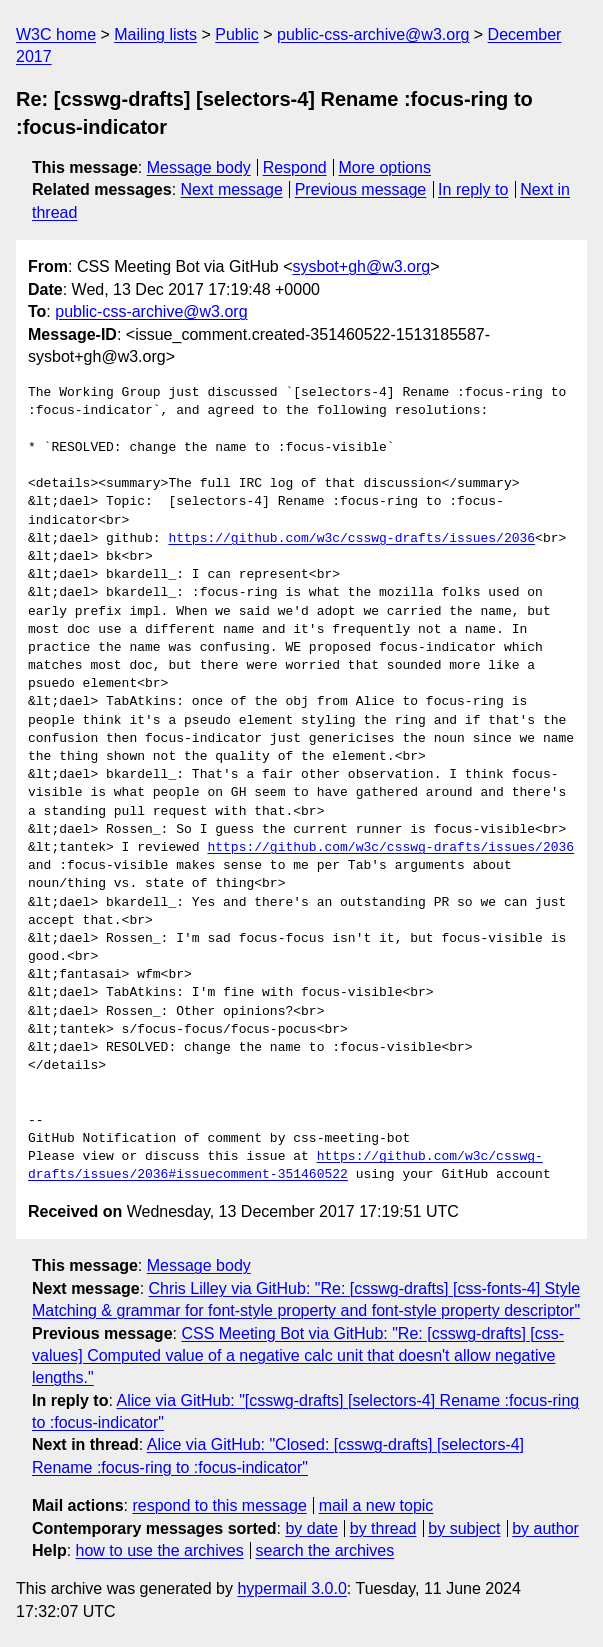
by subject (464, 1528)
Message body (199, 167)
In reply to (473, 189)
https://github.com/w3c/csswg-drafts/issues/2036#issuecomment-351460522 (285, 1166)
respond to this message (219, 1505)
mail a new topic (376, 1505)
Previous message (361, 189)
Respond (295, 167)
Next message (232, 189)
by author (545, 1528)
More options (385, 167)
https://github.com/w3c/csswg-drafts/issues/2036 (351, 539)
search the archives (325, 1550)
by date (311, 1528)
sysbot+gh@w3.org (362, 266)
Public (237, 34)
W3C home (56, 34)
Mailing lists (155, 34)
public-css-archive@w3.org (373, 34)
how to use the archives (160, 1550)
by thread (383, 1528)
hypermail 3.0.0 (291, 1588)
